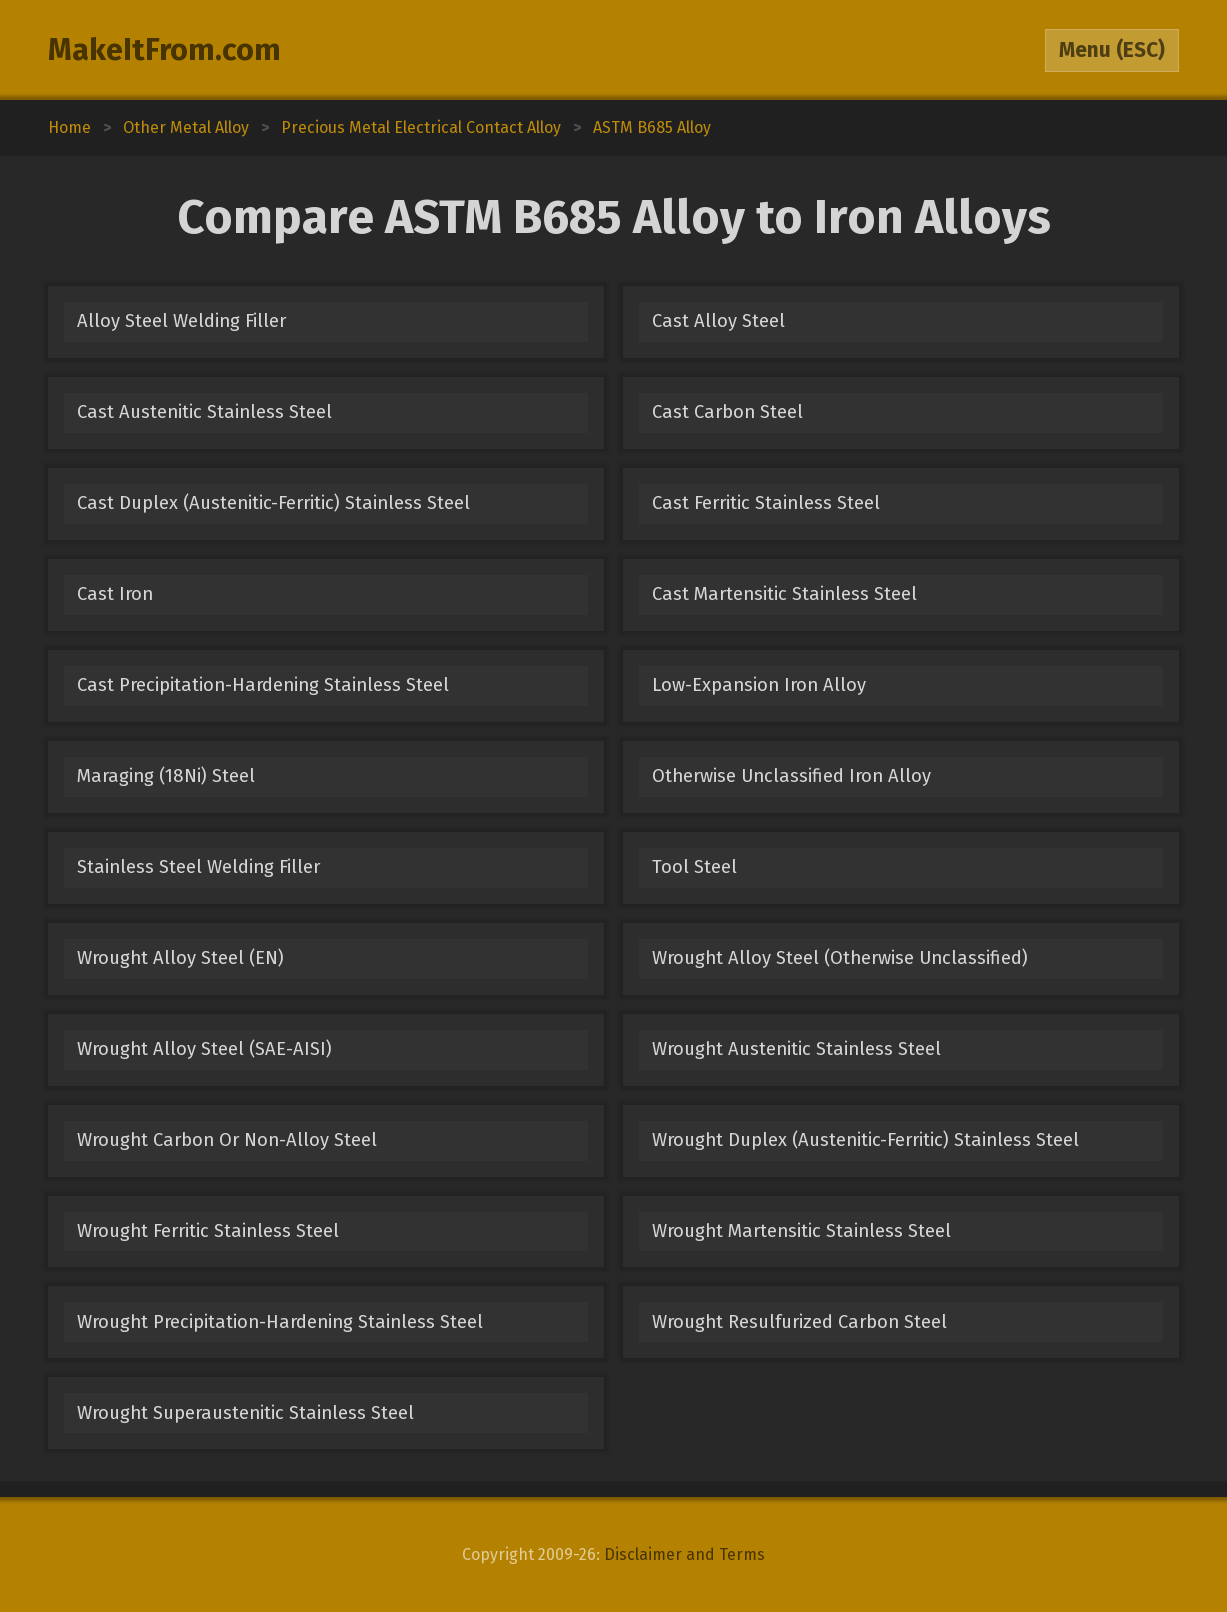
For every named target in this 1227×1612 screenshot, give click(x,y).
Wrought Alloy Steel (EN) (180, 958)
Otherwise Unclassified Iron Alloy (791, 776)
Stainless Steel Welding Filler (198, 867)
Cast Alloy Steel (718, 321)
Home (69, 127)
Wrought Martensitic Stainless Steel (801, 1231)
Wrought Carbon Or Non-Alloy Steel (227, 1140)
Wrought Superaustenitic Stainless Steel (245, 1413)
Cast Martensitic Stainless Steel (784, 594)
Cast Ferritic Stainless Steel (766, 503)
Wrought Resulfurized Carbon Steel (799, 1322)
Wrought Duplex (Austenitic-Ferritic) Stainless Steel (865, 1140)
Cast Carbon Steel (727, 412)
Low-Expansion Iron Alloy (759, 685)
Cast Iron (115, 594)
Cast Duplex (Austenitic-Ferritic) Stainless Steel (273, 503)
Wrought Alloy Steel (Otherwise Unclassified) (840, 958)
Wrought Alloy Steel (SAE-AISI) (204, 1049)
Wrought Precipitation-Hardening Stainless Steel (280, 1322)
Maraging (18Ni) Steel (166, 776)
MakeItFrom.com (164, 50)
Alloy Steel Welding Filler (181, 321)
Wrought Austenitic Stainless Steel (796, 1049)
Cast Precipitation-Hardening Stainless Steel (263, 685)
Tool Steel (694, 867)
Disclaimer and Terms (684, 1554)
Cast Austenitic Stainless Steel (204, 412)
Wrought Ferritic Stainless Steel (208, 1231)
